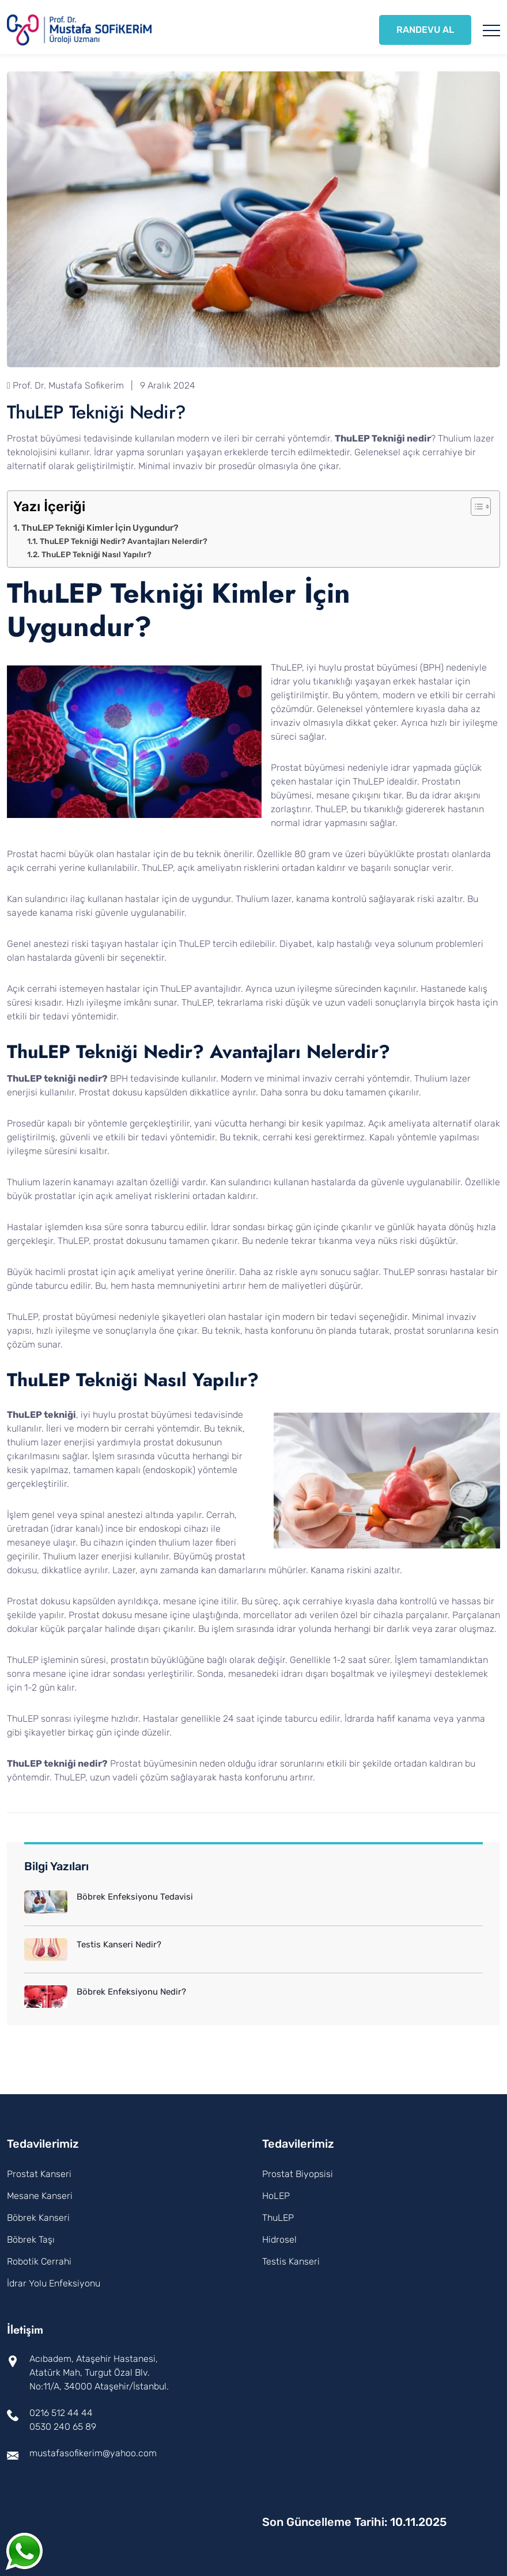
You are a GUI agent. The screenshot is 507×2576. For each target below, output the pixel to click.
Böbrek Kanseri (38, 2217)
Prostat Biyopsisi (297, 2173)
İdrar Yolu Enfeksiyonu (53, 2283)
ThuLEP (278, 2217)
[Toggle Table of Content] (475, 506)
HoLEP (276, 2195)
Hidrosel (279, 2239)
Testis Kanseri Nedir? (119, 1944)
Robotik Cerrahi (39, 2261)
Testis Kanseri (291, 2261)
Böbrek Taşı (31, 2239)
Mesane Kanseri (40, 2195)
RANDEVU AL (425, 29)
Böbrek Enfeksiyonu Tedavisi (135, 1897)
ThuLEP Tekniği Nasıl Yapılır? (96, 554)
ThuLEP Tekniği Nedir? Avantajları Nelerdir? (123, 541)
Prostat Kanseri (39, 2173)
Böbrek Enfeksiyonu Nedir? (131, 1992)
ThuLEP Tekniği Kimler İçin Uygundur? (100, 528)
